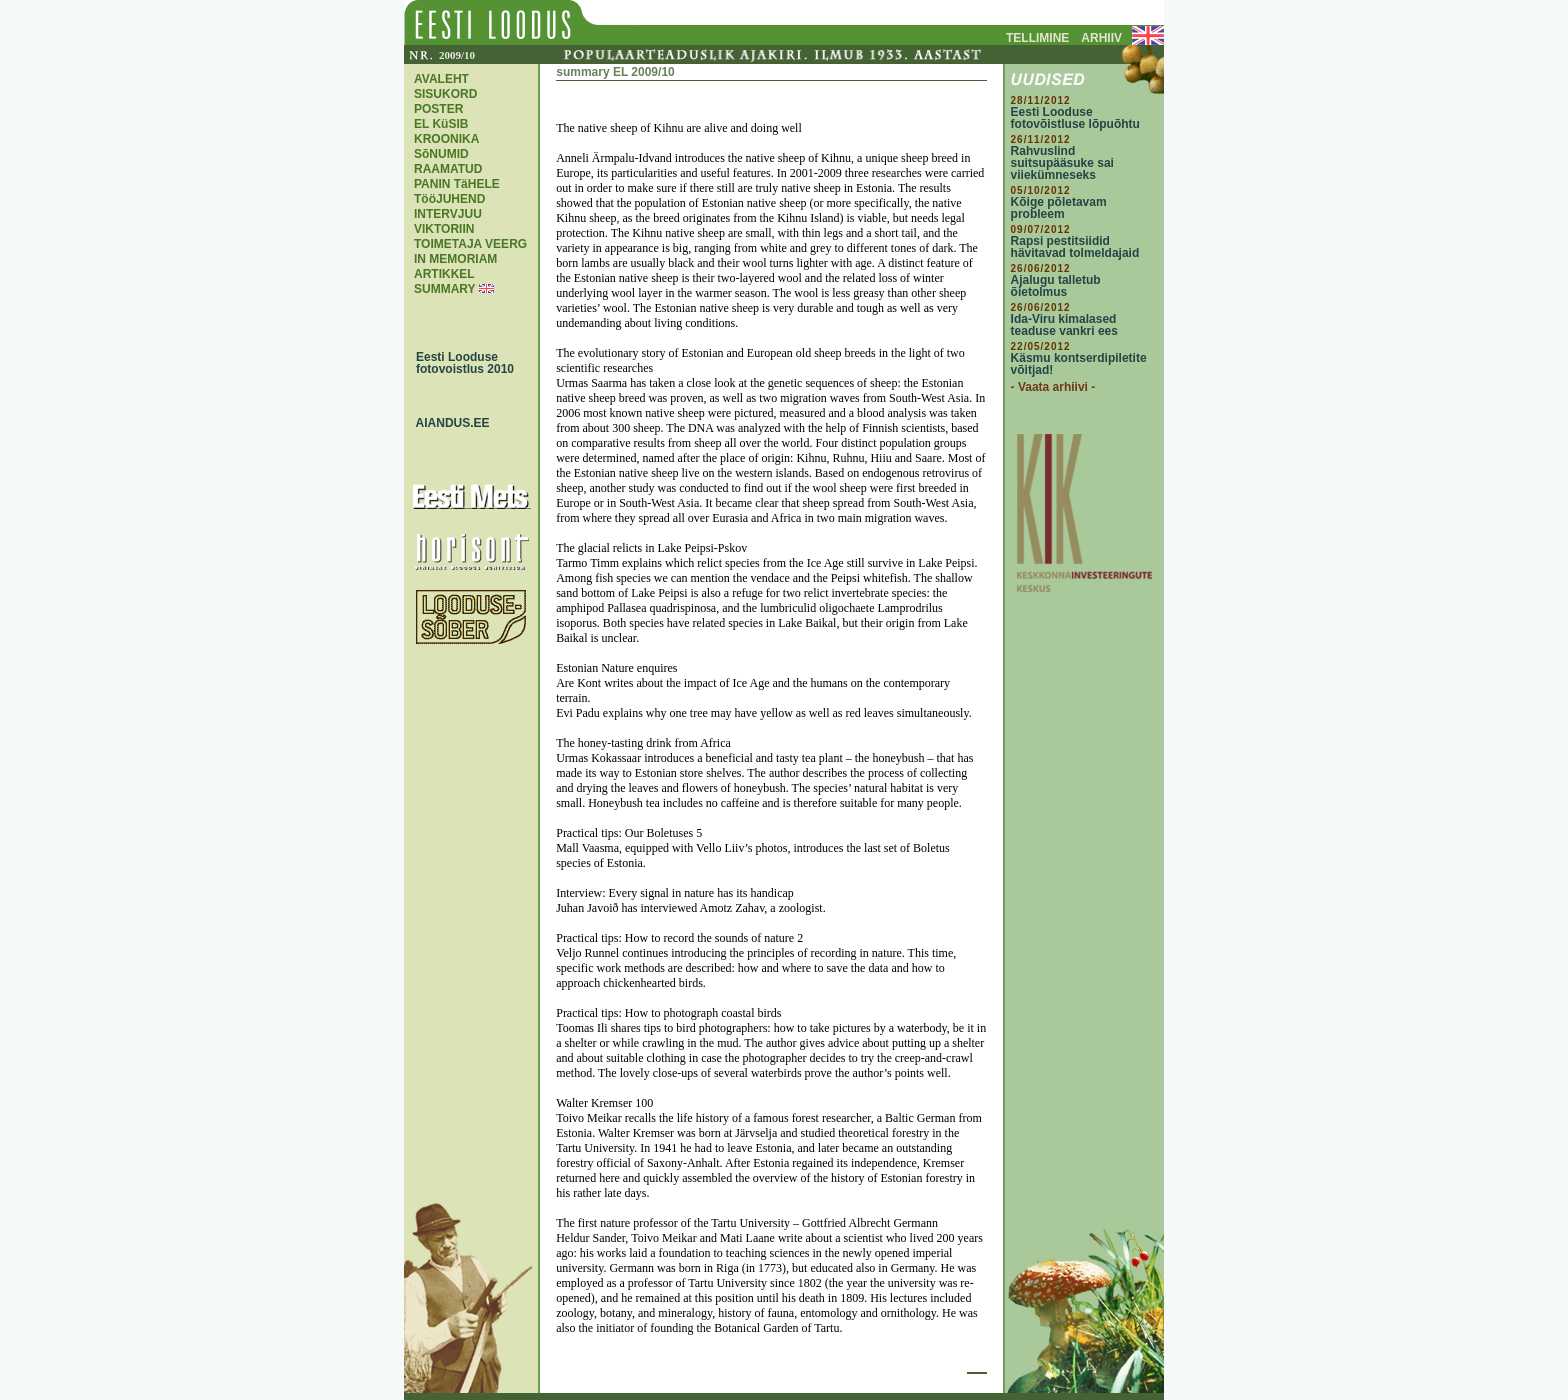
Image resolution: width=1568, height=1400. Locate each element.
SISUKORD (445, 94)
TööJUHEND (449, 199)
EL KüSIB (441, 124)
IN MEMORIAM (455, 259)
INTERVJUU (448, 214)
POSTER (438, 109)
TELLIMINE (1037, 38)
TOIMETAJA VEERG (470, 244)
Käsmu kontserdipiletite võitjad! (1079, 364)
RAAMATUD (448, 169)
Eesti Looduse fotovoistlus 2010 (460, 363)
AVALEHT (441, 79)
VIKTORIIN (444, 229)
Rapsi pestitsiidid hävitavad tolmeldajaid (1075, 247)
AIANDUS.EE (448, 423)
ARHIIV (1101, 38)
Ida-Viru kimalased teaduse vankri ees (1064, 325)
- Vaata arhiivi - (1053, 387)
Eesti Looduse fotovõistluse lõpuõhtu (1075, 118)
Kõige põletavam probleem (1059, 208)
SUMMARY (444, 289)
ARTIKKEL (444, 274)
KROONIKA (446, 139)
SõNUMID (441, 154)
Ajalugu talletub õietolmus (1056, 286)
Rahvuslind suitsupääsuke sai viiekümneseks (1062, 163)
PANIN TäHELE (457, 184)
